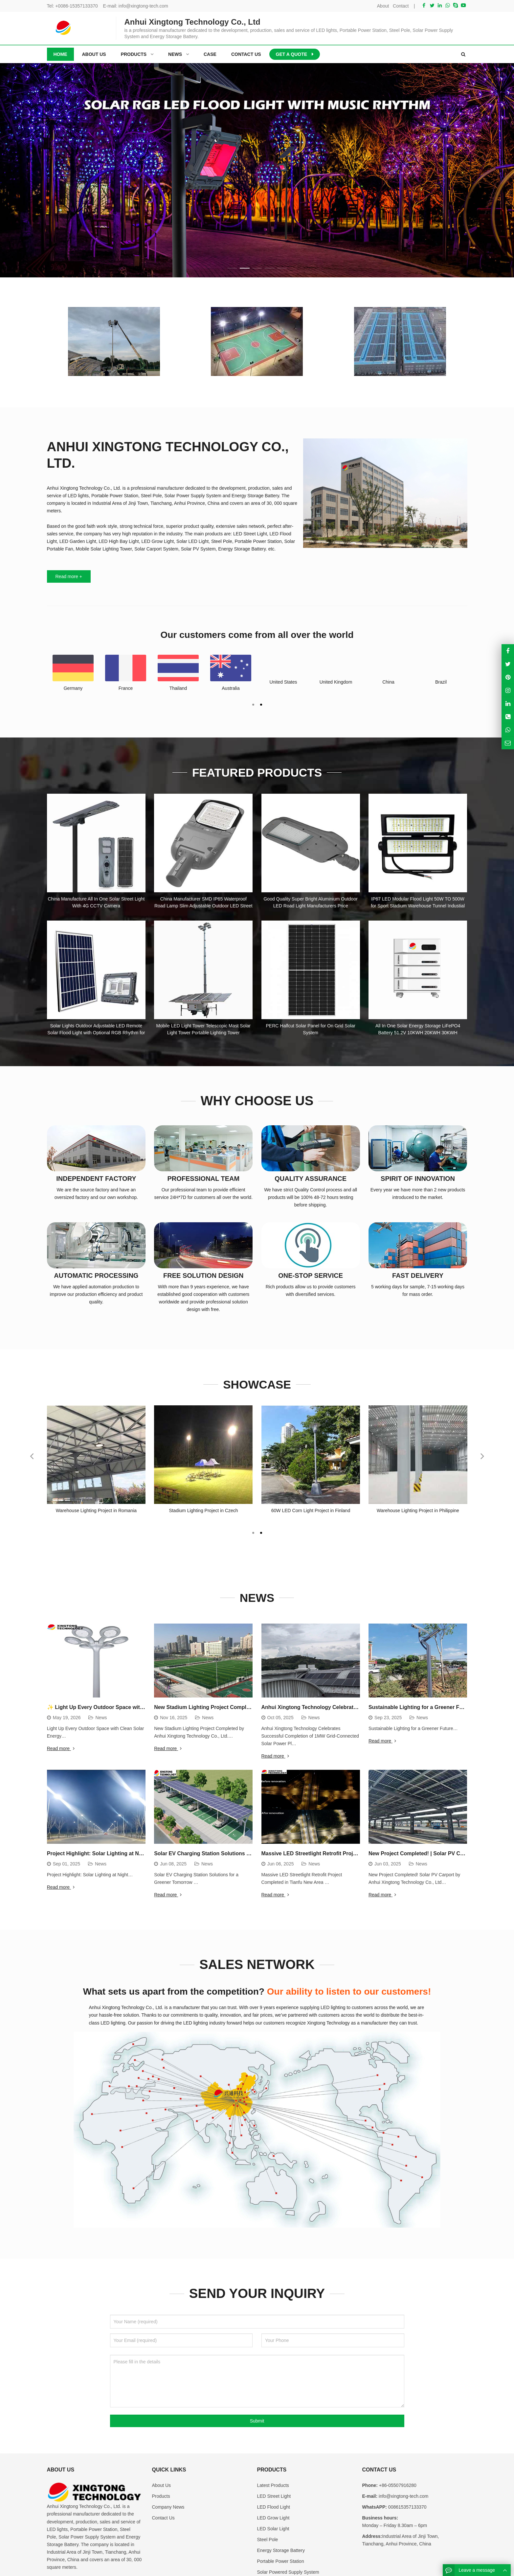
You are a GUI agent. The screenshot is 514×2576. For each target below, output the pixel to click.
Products (161, 2457)
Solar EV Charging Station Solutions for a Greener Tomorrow (230, 1853)
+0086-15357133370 (76, 6)
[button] (232, 266)
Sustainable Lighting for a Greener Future (420, 1707)
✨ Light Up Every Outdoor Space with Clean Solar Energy (120, 1707)
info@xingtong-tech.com (143, 6)
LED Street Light (274, 2457)
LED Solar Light (273, 2490)
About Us (161, 2446)
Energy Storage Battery (281, 2511)
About (383, 6)
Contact (401, 6)
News (257, 1597)
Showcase (257, 1384)
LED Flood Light (273, 2468)
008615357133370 (407, 2468)
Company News (168, 2468)
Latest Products (273, 2446)
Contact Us (163, 2479)
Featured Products (257, 772)
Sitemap (419, 2567)
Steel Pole (267, 2500)
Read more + (69, 576)
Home (60, 54)
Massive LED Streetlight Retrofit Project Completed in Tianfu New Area (349, 1853)
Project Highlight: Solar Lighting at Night (97, 1853)
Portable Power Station (280, 2522)
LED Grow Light (273, 2479)
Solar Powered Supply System (288, 2533)
